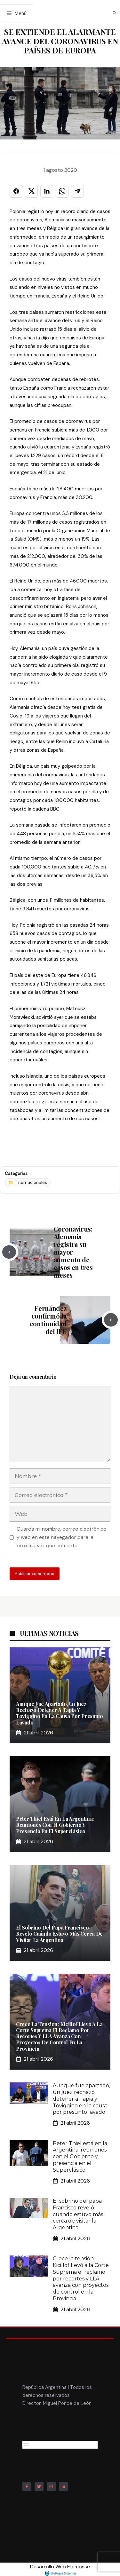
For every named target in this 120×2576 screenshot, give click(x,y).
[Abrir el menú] (26, 2444)
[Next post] (111, 1320)
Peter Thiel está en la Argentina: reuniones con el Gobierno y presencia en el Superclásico (55, 1824)
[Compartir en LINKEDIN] (46, 191)
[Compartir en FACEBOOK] (16, 191)
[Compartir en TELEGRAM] (77, 191)
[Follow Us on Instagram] (51, 2486)
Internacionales (31, 1182)
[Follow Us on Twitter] (39, 2486)
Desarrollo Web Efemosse (60, 2569)
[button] (114, 13)
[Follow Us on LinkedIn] (63, 2486)
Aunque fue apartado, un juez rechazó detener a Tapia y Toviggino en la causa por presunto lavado (59, 1713)
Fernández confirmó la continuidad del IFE (48, 1320)
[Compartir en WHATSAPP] (62, 191)
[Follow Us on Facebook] (26, 2486)
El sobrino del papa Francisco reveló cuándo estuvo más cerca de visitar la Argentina (59, 1933)
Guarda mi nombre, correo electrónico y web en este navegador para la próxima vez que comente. (62, 1537)
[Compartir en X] (31, 191)
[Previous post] (9, 1252)
